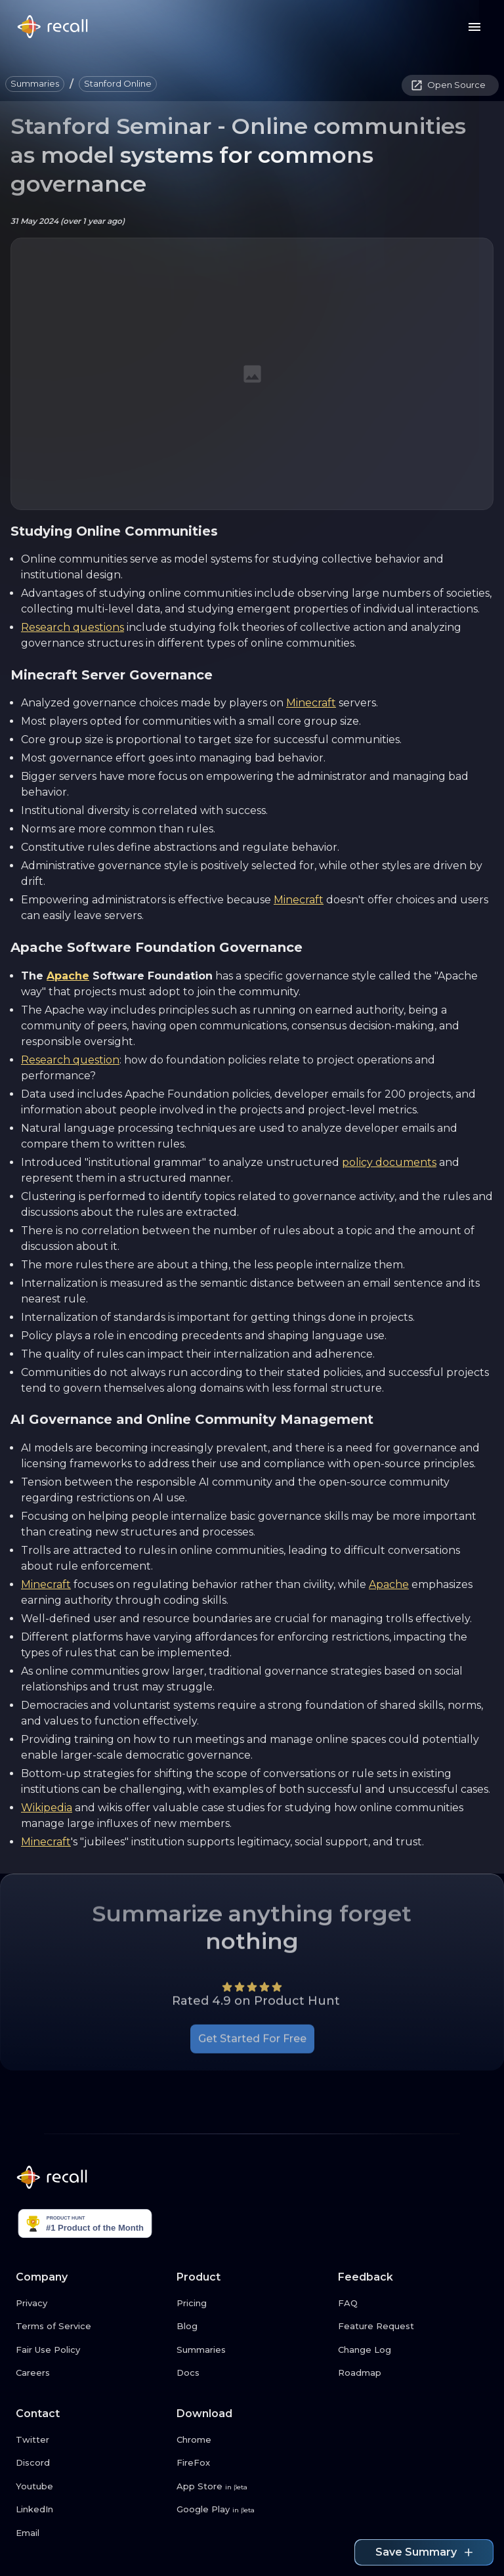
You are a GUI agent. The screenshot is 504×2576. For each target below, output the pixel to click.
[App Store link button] (252, 2487)
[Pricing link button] (252, 2303)
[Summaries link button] (252, 2350)
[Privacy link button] (91, 2303)
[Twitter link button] (91, 2440)
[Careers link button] (91, 2373)
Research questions (72, 627)
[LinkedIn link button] (91, 2510)
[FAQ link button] (413, 2303)
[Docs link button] (252, 2373)
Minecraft (311, 703)
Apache (68, 976)
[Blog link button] (252, 2326)
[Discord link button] (91, 2463)
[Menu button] (474, 27)
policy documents (389, 1162)
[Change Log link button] (413, 2350)
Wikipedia (46, 1807)
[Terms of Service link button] (91, 2326)
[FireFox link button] (252, 2463)
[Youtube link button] (91, 2487)
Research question (70, 1060)
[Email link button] (91, 2533)
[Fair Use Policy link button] (91, 2350)
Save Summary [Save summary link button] (424, 2552)
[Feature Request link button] (413, 2326)
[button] (34, 84)
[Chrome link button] (252, 2440)
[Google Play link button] (252, 2510)
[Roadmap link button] (413, 2373)
